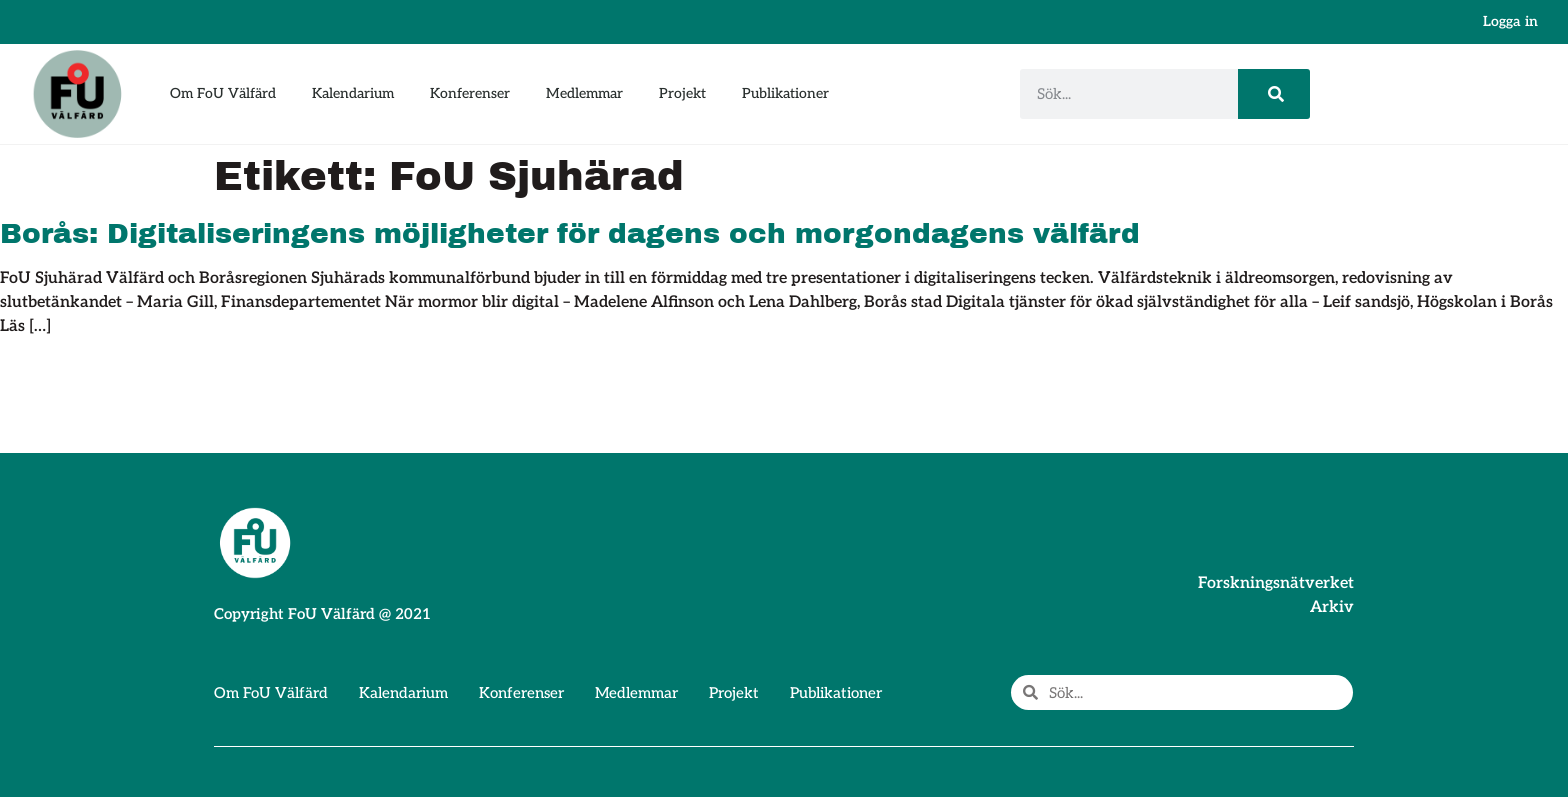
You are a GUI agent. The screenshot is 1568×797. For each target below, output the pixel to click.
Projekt (682, 93)
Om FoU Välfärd (223, 93)
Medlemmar (584, 93)
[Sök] (1274, 94)
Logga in (1510, 21)
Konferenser (470, 93)
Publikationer (785, 93)
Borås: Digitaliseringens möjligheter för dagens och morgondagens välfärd (570, 233)
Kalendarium (353, 93)
